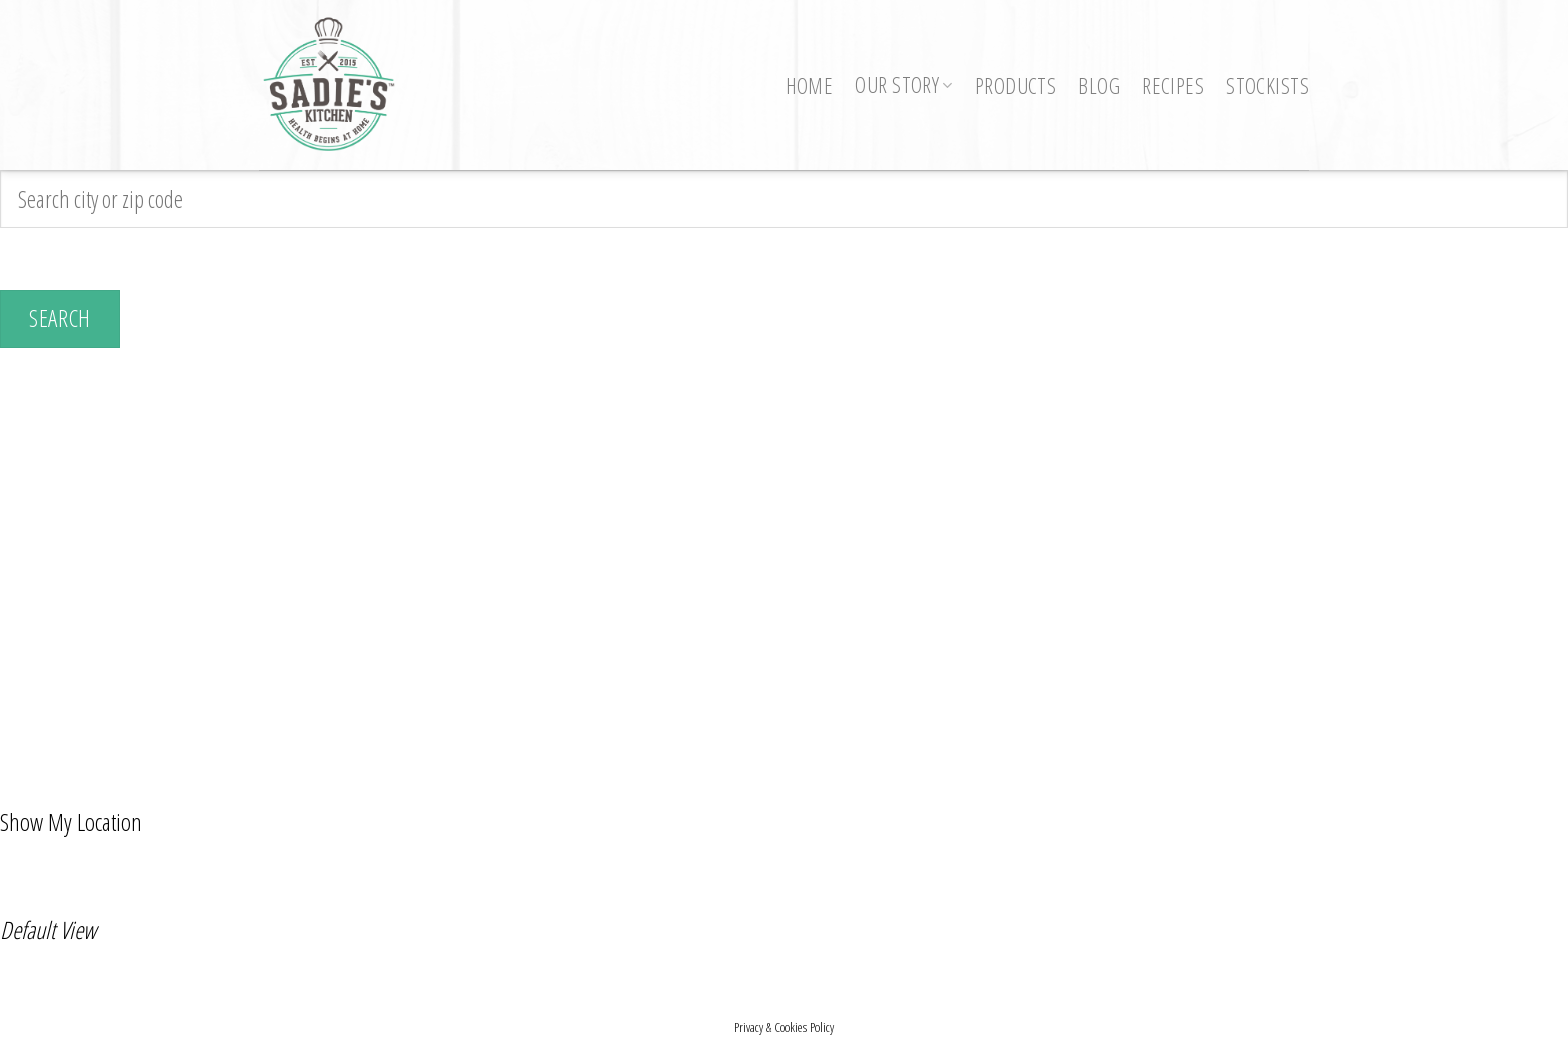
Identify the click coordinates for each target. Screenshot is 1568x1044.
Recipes (1173, 85)
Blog (1099, 85)
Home (810, 85)
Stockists (1267, 85)
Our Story (904, 84)
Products (1015, 85)
